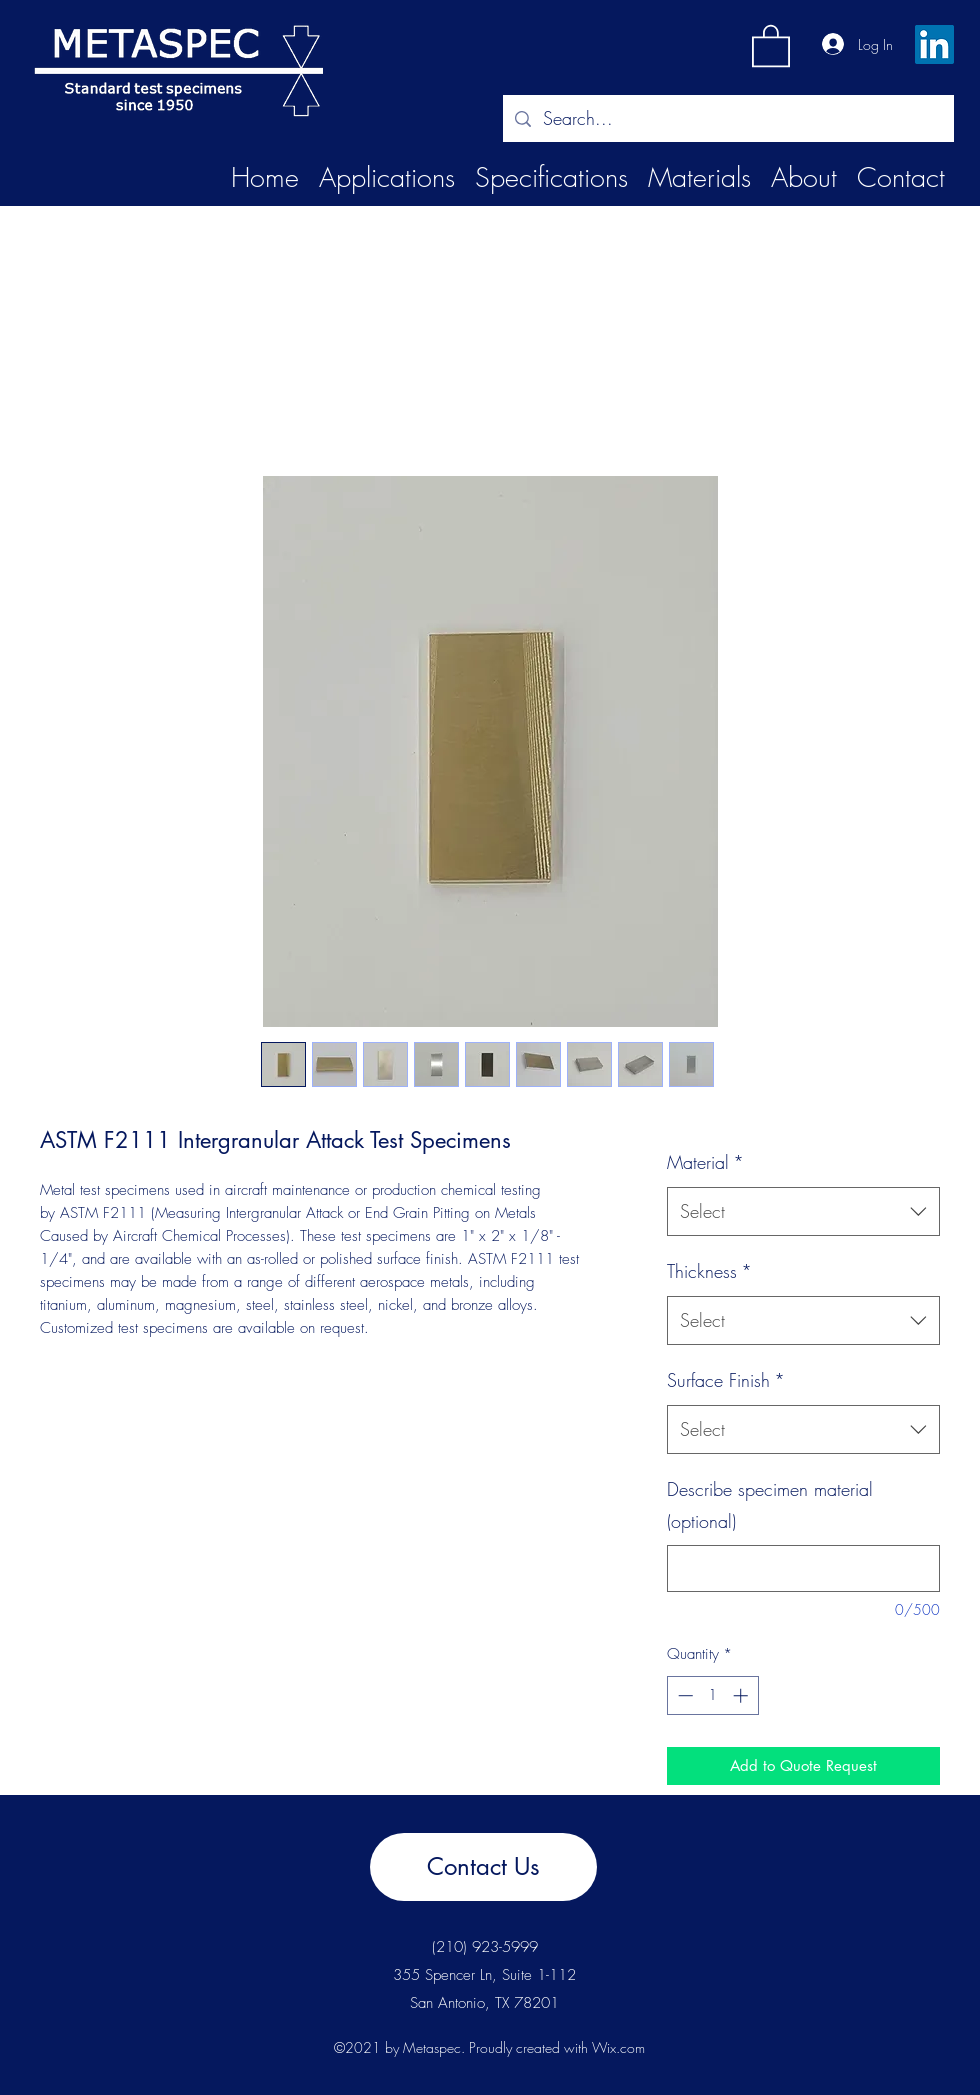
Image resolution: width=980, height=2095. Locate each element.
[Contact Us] (483, 1867)
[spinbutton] (712, 1695)
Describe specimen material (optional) (770, 1505)
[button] (771, 44)
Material (705, 1162)
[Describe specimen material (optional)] (803, 1568)
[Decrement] (683, 1695)
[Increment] (742, 1695)
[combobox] (803, 1212)
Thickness (709, 1271)
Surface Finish (726, 1380)
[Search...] (727, 119)
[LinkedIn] (934, 44)
